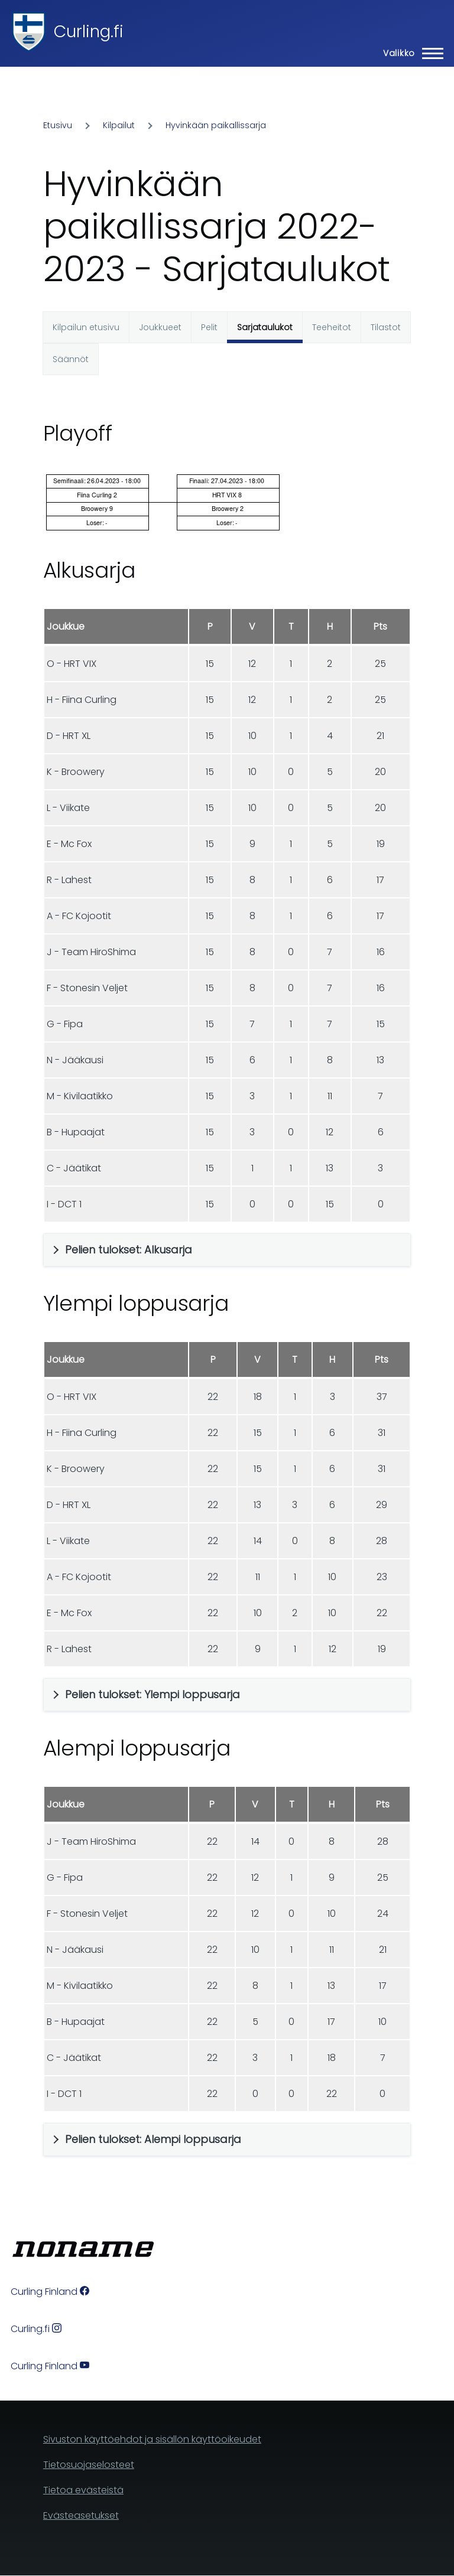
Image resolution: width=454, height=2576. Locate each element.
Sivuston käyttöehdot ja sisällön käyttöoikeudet (152, 2439)
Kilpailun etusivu (86, 327)
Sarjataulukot (265, 327)
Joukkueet (160, 327)
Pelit (209, 327)
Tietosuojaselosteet (88, 2464)
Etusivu (57, 125)
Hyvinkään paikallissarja (216, 125)
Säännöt (71, 359)
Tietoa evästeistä (83, 2490)
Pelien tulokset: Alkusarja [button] (128, 1249)
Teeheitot (331, 327)
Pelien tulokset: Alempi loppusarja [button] (153, 2139)
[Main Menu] (409, 53)
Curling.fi (89, 31)
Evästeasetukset (81, 2515)
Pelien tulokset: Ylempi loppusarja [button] (152, 1694)
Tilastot (386, 327)
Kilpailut (119, 125)
